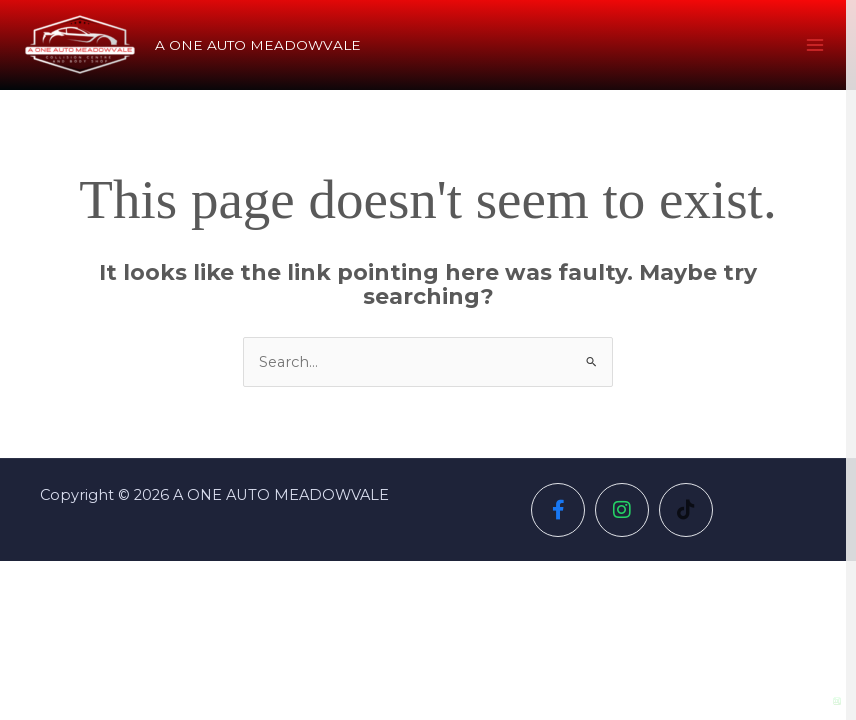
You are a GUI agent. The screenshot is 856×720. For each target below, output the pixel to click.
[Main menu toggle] (815, 45)
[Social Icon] (558, 510)
